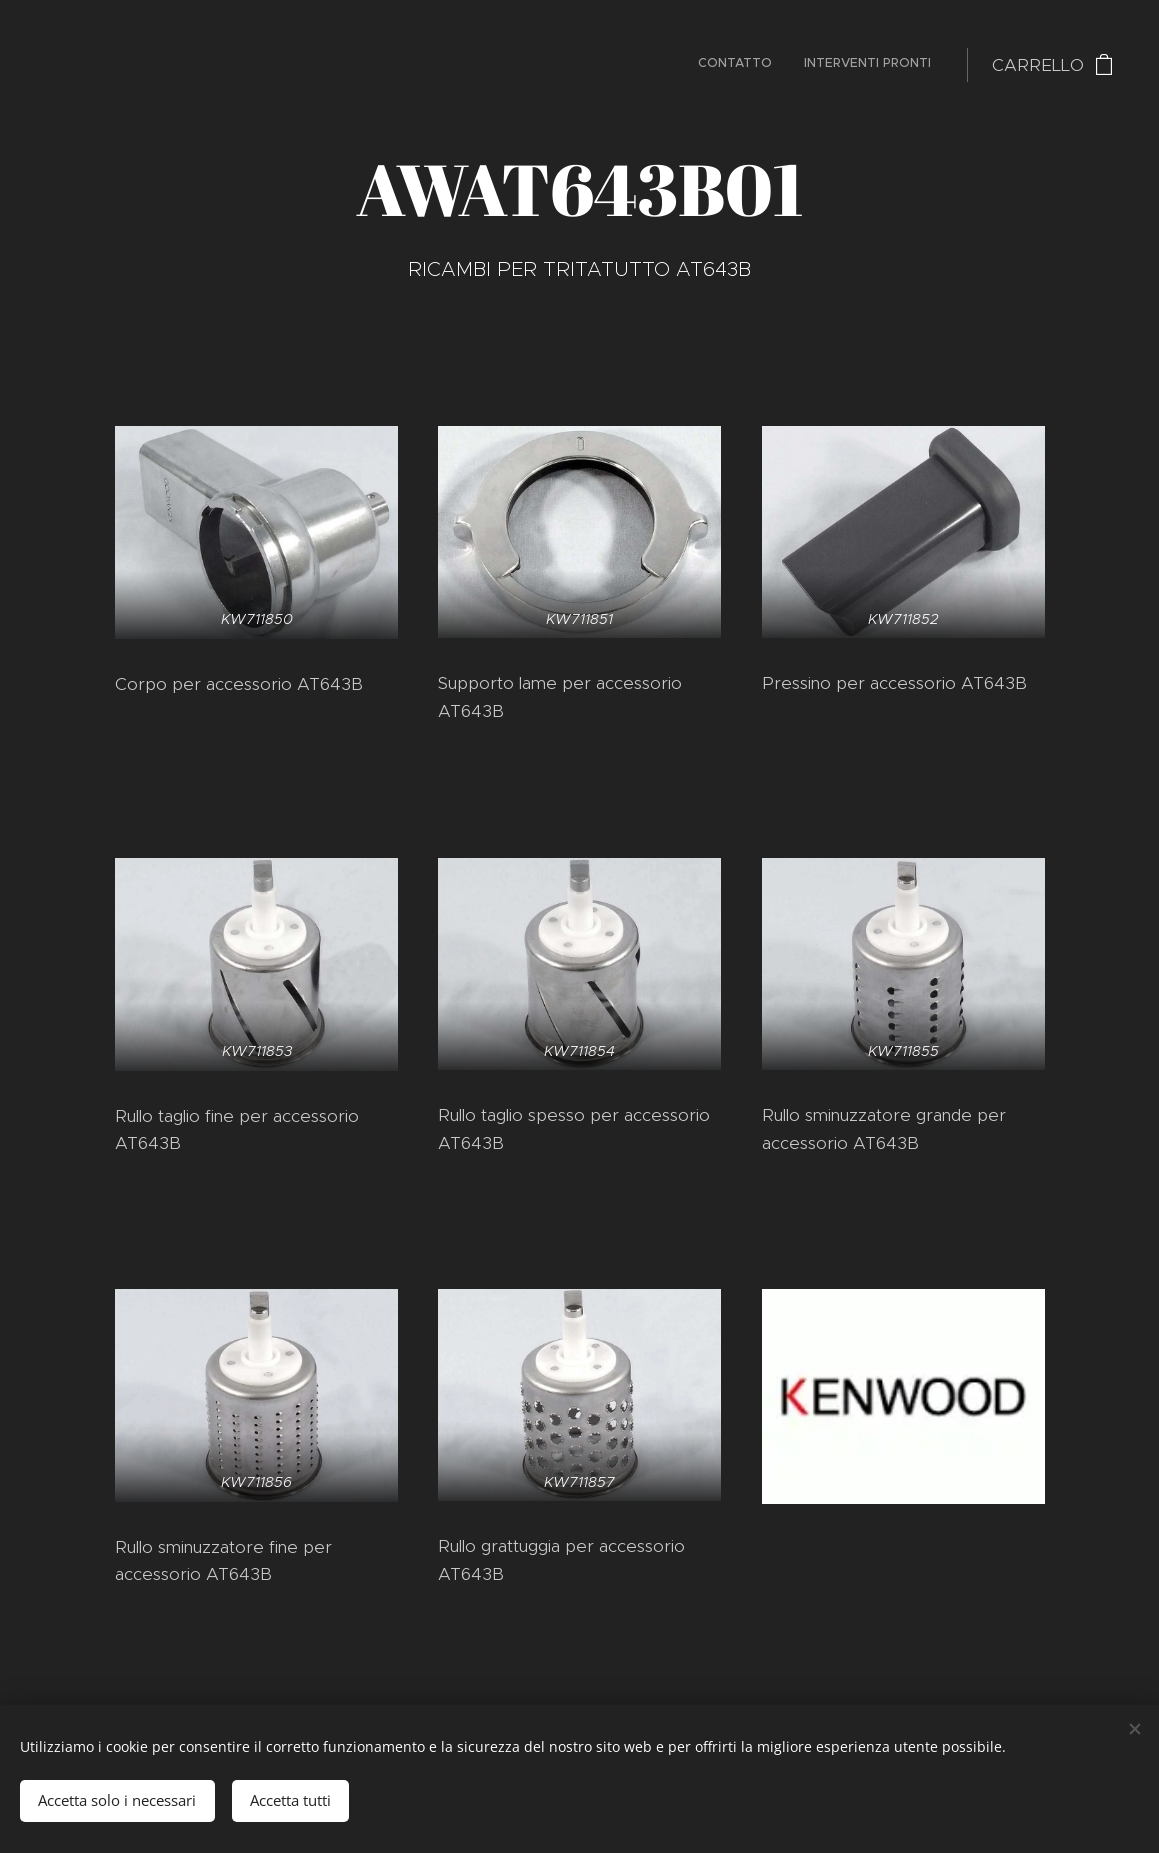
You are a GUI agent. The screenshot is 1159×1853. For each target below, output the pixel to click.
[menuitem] (904, 65)
